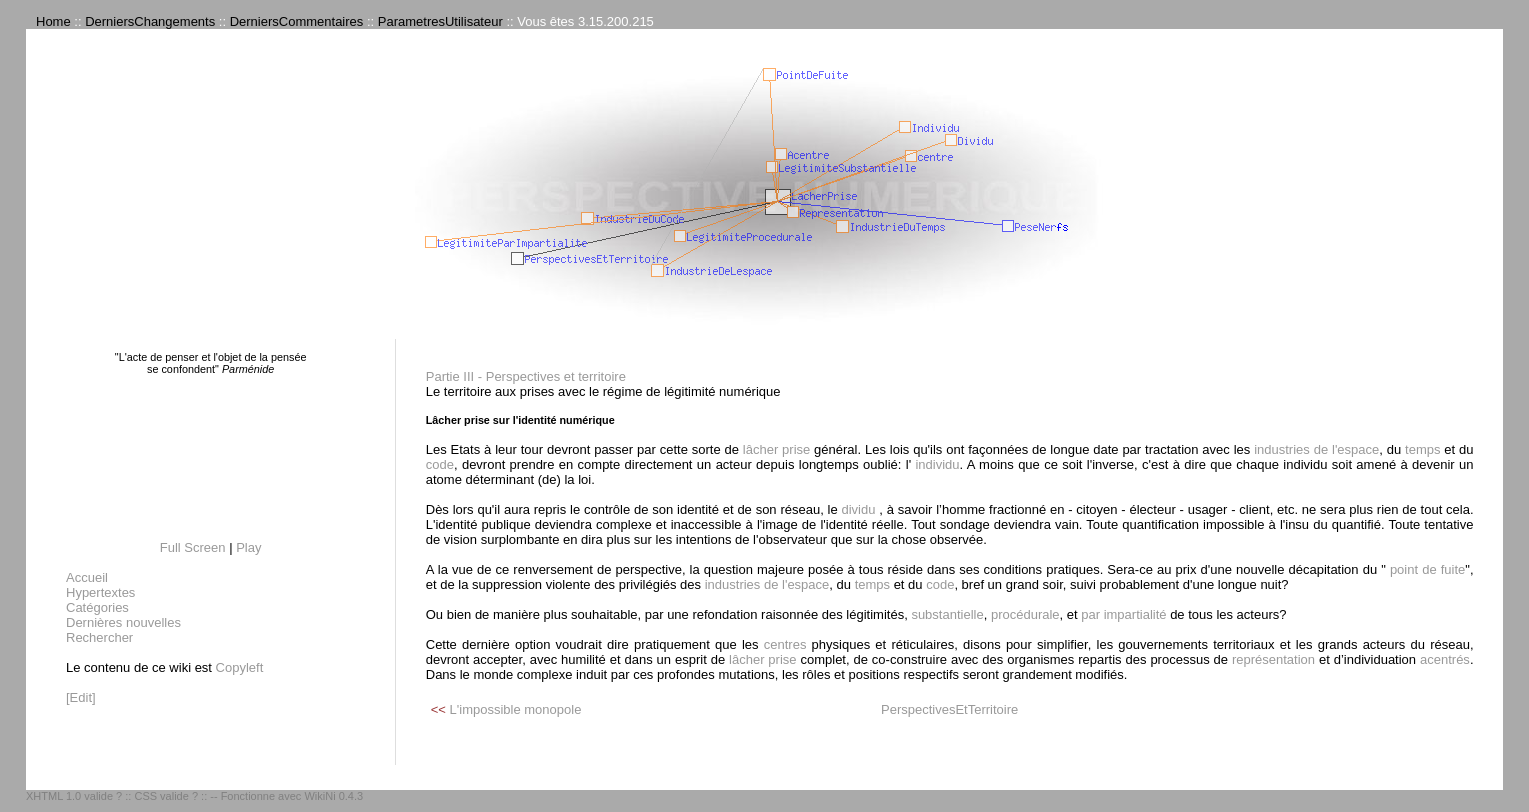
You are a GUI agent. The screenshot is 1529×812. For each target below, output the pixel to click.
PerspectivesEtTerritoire (949, 709)
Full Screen (193, 547)
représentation (1273, 659)
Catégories (97, 607)
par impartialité (1123, 614)
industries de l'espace (1316, 449)
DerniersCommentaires (297, 21)
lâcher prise (776, 449)
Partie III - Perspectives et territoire (526, 376)
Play (248, 547)
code (440, 464)
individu (935, 464)
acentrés (1445, 659)
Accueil (87, 577)
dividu (858, 509)
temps (1422, 449)
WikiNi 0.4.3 (333, 796)
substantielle (947, 614)
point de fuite (1425, 569)
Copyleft (240, 667)
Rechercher (99, 637)
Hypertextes (100, 592)
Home (53, 21)
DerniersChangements (150, 21)
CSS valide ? (166, 796)
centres (785, 644)
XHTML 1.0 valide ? (74, 796)
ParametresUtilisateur (440, 21)
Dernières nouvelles (123, 622)
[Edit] (81, 697)
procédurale (1025, 614)
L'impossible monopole (516, 709)
